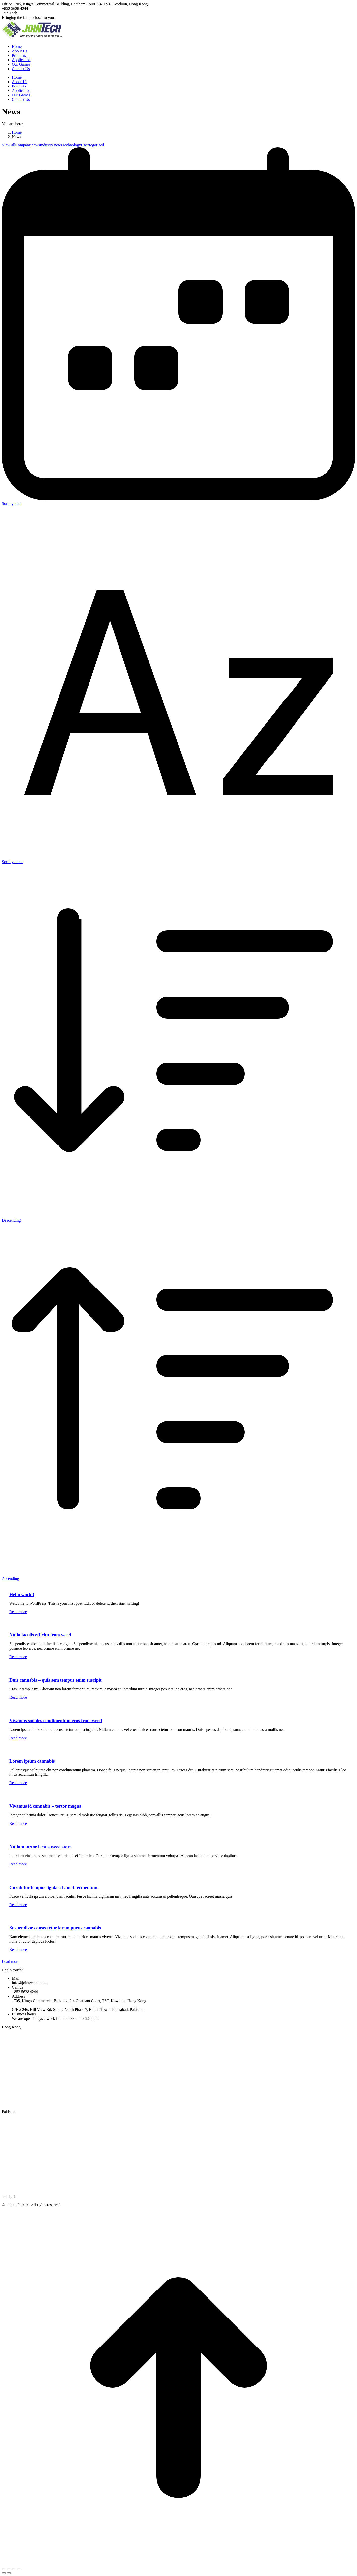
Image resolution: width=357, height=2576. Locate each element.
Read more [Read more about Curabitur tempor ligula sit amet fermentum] (18, 1905)
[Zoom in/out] (19, 2568)
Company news (27, 145)
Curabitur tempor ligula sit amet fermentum (53, 1887)
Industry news (51, 145)
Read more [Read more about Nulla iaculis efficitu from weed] (18, 1657)
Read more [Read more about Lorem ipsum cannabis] (18, 1783)
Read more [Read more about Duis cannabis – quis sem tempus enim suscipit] (18, 1697)
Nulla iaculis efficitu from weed (40, 1634)
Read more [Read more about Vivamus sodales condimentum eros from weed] (18, 1738)
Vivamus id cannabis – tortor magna (45, 1806)
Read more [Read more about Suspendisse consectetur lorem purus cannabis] (18, 1949)
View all (8, 145)
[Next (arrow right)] (9, 2573)
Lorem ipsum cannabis (32, 1761)
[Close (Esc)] (4, 2568)
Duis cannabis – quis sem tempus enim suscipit (55, 1680)
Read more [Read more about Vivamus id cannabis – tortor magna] (18, 1823)
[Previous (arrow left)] (4, 2573)
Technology (71, 145)
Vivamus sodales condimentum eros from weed (55, 1720)
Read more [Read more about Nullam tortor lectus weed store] (18, 1864)
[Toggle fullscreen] (14, 2568)
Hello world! (21, 1594)
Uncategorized (92, 145)
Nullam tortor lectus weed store (40, 1846)
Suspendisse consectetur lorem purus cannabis (55, 1927)
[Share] (9, 2568)
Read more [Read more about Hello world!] (18, 1612)
